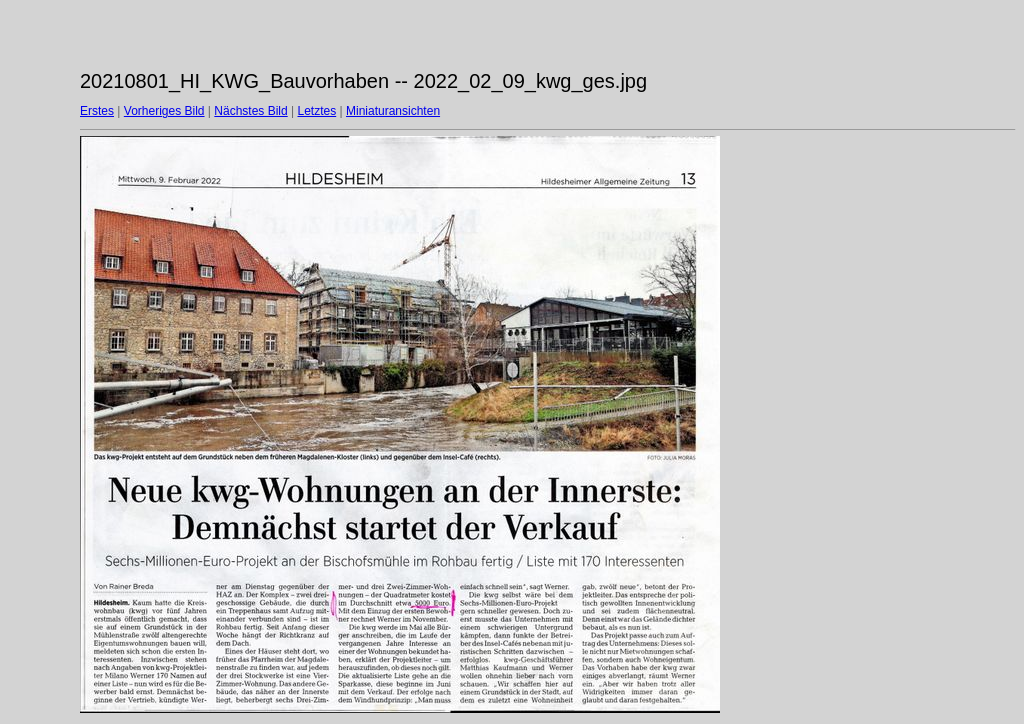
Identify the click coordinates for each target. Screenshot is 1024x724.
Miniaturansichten (393, 111)
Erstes (97, 111)
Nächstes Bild (250, 111)
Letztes (317, 111)
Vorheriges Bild (164, 111)
